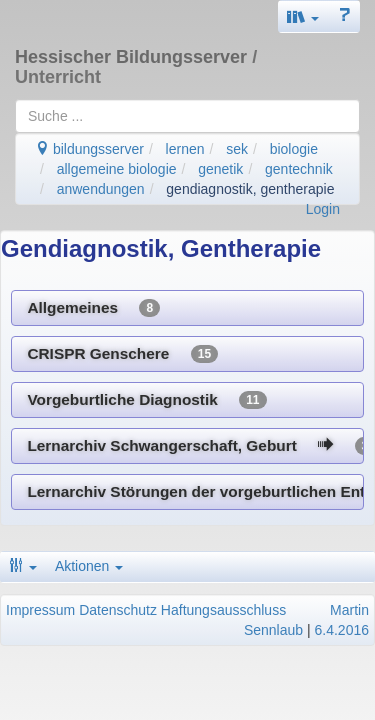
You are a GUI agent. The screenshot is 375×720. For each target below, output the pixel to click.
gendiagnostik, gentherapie (250, 189)
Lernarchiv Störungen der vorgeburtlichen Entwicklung (195, 492)
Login (323, 209)
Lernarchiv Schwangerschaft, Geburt (195, 446)
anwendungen (101, 189)
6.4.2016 (342, 630)
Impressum (40, 610)
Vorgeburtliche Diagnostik (146, 400)
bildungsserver (89, 149)
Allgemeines (93, 308)
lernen (185, 149)
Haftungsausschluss (223, 610)
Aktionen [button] (89, 566)
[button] (303, 16)
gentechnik (299, 169)
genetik (220, 169)
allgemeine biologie (117, 169)
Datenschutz (118, 610)
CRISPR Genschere (122, 354)
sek (237, 149)
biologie (294, 149)
